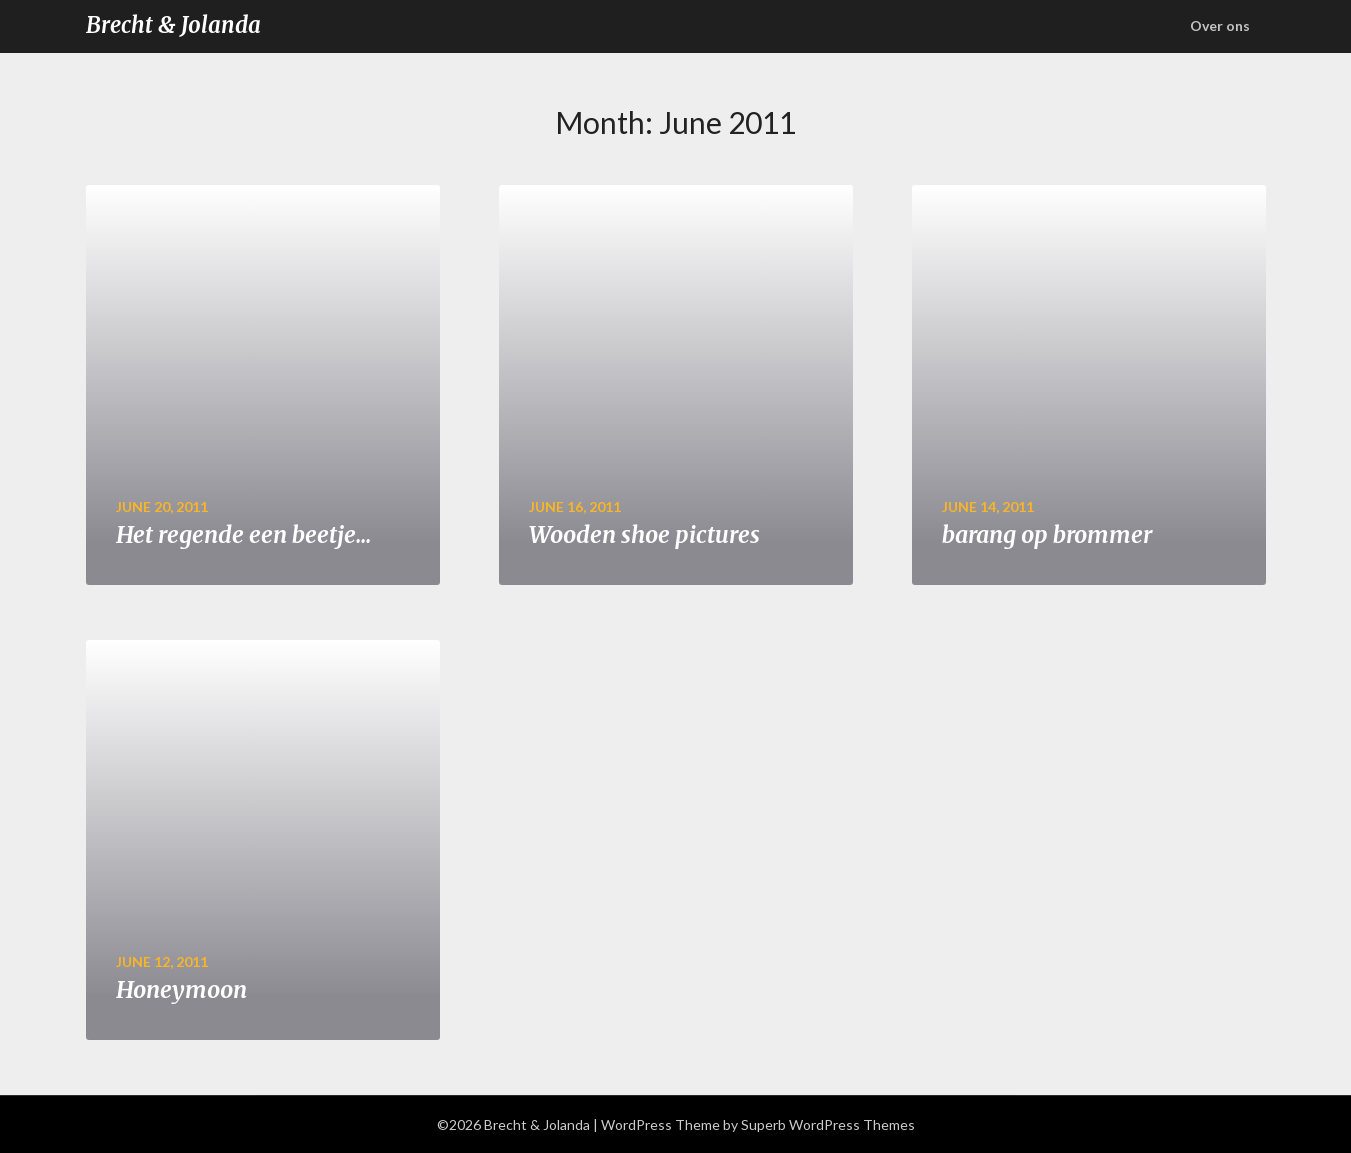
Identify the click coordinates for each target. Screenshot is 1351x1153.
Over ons (1220, 25)
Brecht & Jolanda (173, 25)
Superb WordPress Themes (828, 1124)
